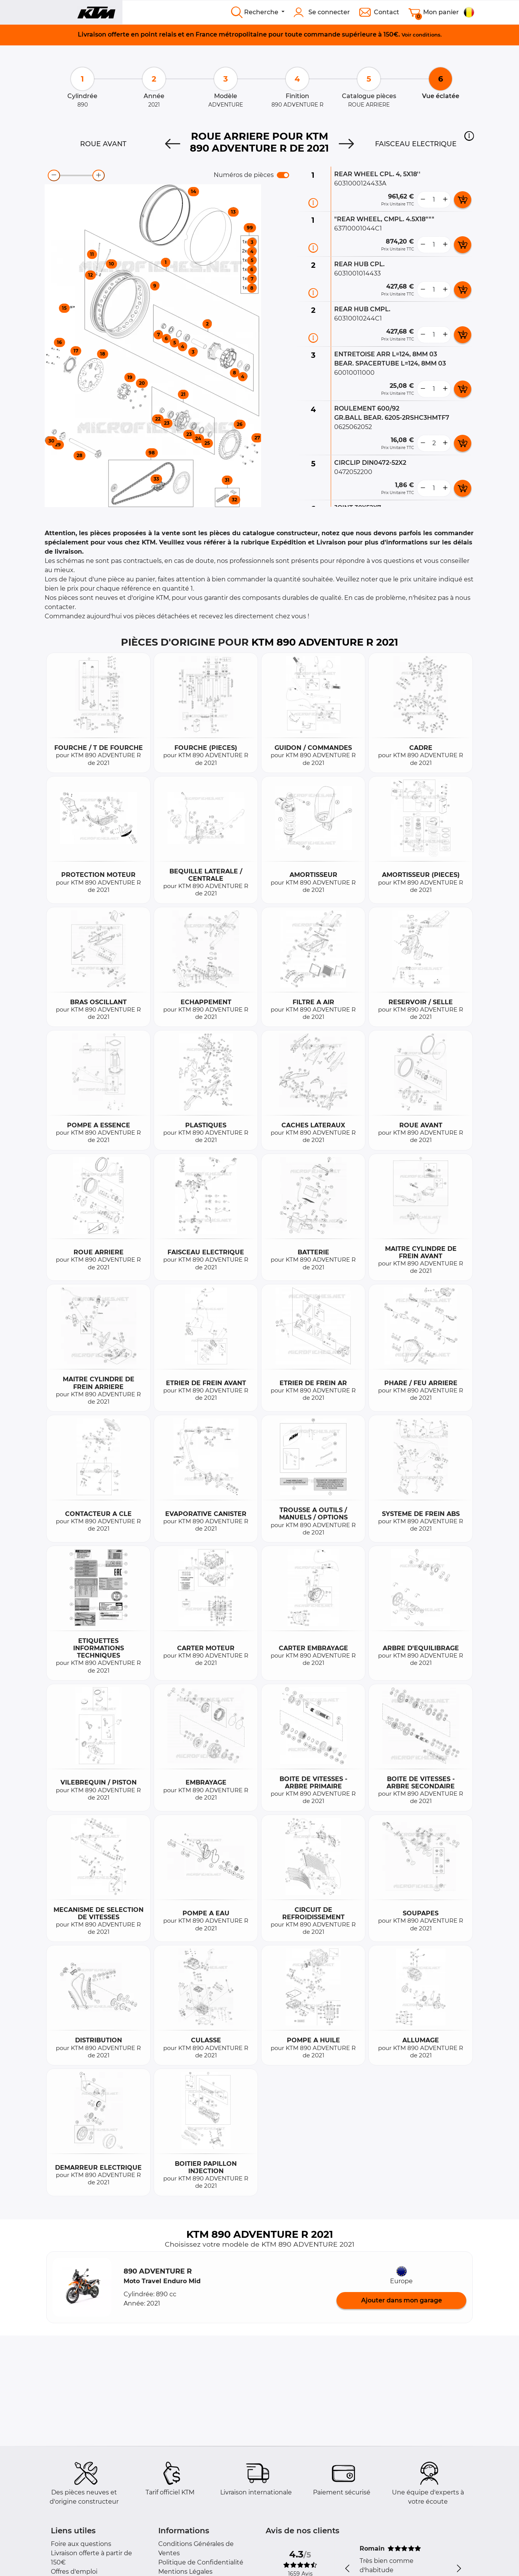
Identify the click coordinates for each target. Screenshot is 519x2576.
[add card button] (462, 199)
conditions (426, 35)
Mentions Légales (185, 2571)
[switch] (283, 175)
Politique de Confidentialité (200, 2562)
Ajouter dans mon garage (401, 2300)
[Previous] (172, 144)
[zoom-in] (98, 175)
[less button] (423, 199)
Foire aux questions (81, 2544)
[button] (469, 135)
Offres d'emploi (74, 2571)
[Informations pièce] (313, 202)
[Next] (346, 144)
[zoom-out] (54, 175)
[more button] (445, 199)
